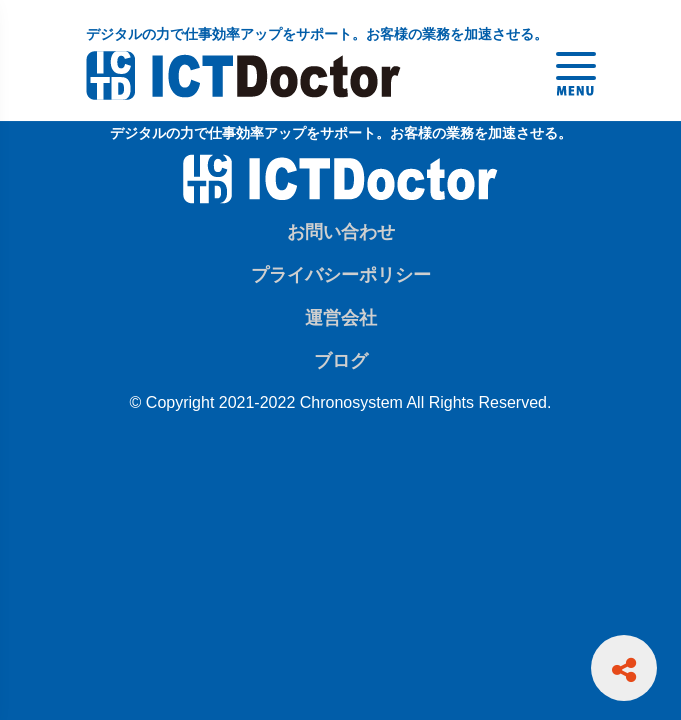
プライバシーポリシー (341, 275)
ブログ (341, 361)
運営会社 (341, 318)
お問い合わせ (341, 232)
